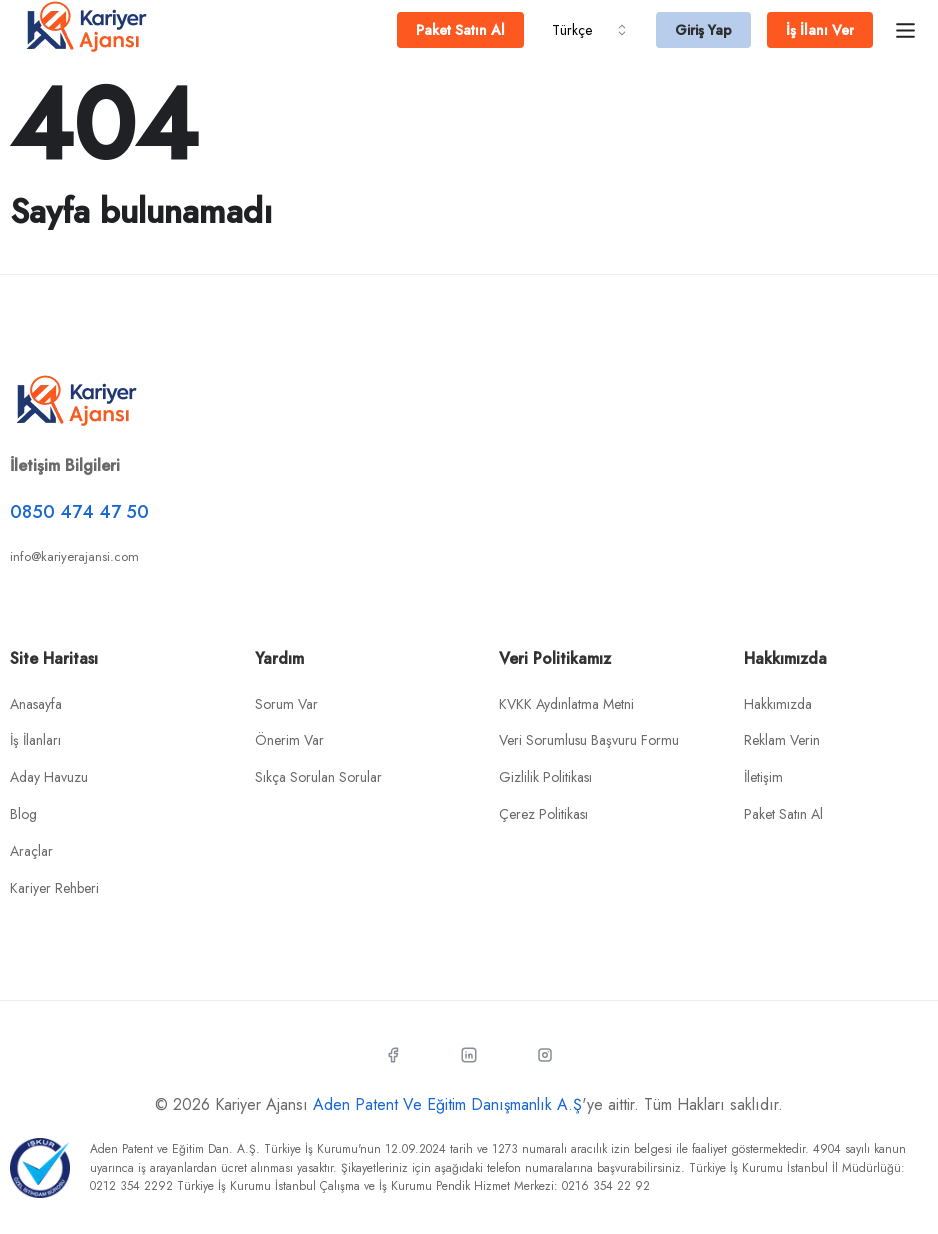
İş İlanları (35, 740)
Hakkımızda (778, 704)
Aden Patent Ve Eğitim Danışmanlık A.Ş (447, 1104)
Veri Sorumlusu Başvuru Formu (589, 740)
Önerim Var (289, 740)
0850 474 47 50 (79, 512)
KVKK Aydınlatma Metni (566, 704)
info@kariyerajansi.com (74, 556)
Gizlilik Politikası (545, 777)
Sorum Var (286, 704)
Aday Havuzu (49, 777)
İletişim (763, 777)
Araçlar (31, 851)
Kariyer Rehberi (54, 888)
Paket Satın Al (783, 814)
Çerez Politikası (543, 814)
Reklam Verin (782, 740)
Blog (23, 814)
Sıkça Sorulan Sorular (318, 777)
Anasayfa (36, 704)
